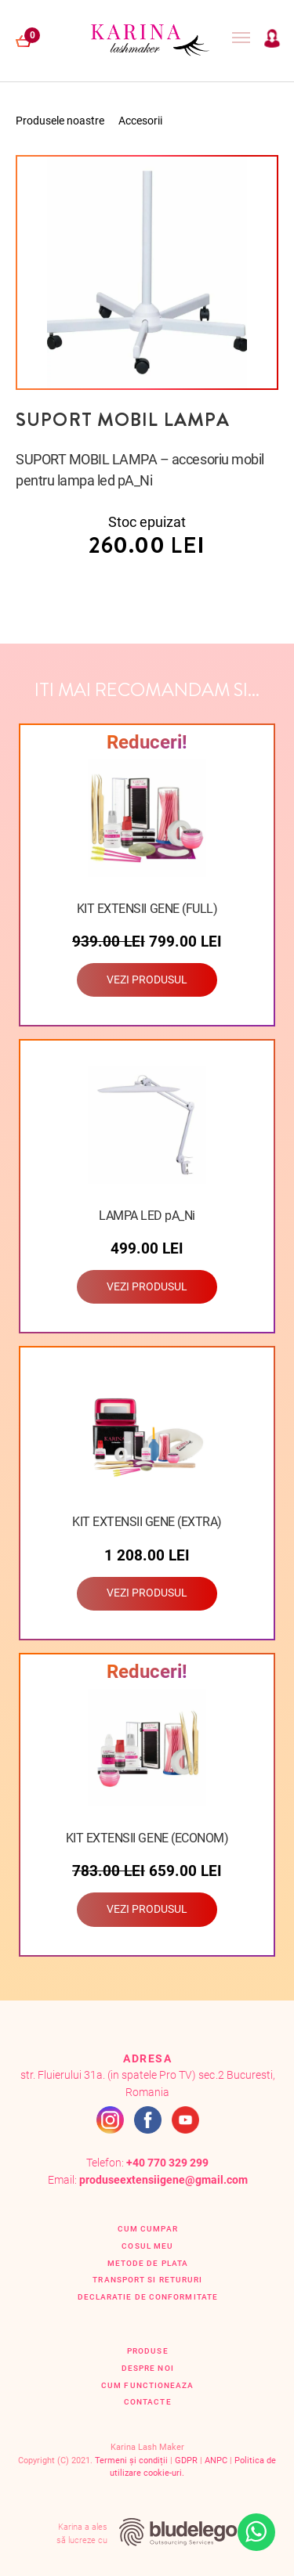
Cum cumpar (148, 2229)
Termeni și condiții (131, 2460)
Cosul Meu (147, 2246)
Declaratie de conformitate (148, 2297)
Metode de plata (147, 2263)
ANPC (216, 2460)
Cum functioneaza (147, 2385)
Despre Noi (148, 2368)
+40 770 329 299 (167, 2163)
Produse (148, 2351)
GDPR (186, 2460)
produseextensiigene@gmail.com (163, 2180)
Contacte (148, 2402)
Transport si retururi (147, 2280)
